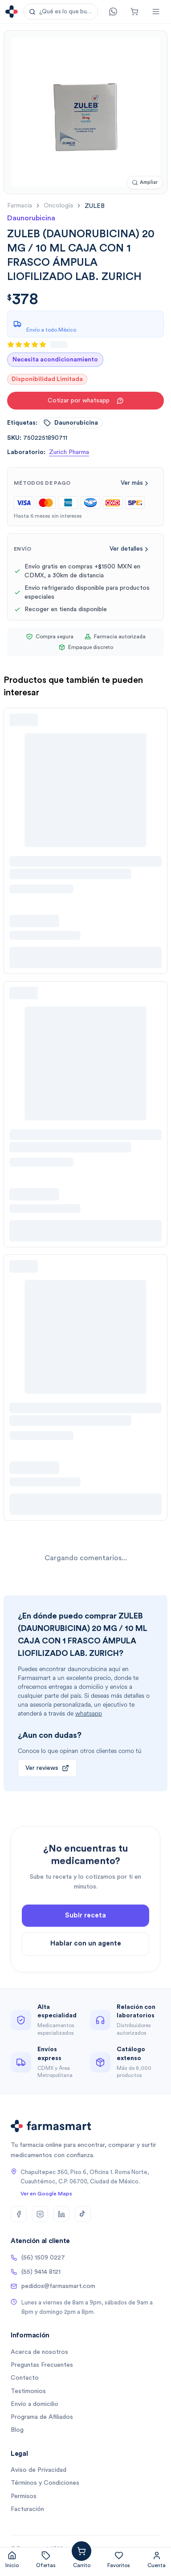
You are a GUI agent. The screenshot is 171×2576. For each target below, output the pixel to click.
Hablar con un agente (85, 1961)
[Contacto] (113, 11)
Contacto (25, 2378)
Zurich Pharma (69, 452)
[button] (60, 12)
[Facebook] (19, 2214)
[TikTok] (83, 2214)
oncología (58, 206)
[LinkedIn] (61, 2214)
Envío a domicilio (34, 2404)
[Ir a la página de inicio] (11, 11)
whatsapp (88, 1713)
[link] (95, 206)
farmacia (19, 206)
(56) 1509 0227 (38, 2258)
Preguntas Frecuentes (42, 2365)
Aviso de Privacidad (38, 2470)
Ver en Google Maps (46, 2193)
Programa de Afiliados (42, 2417)
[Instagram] (40, 2214)
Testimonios (28, 2391)
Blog (17, 2430)
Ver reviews (47, 1768)
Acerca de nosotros (39, 2352)
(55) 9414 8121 (36, 2272)
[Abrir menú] (156, 11)
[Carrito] (134, 11)
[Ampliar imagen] (145, 183)
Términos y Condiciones (45, 2483)
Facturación (27, 2509)
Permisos (24, 2496)
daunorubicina (71, 422)
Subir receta (85, 1932)
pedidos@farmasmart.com (53, 2286)
